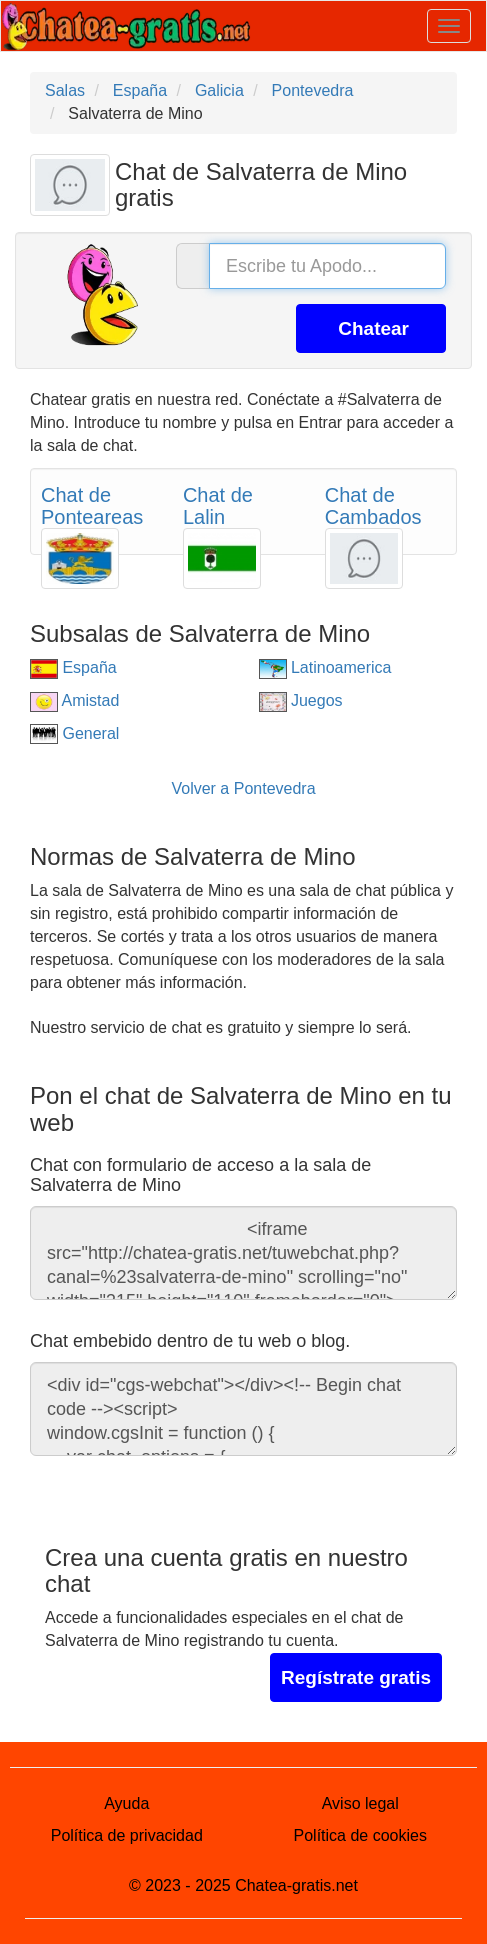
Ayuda (126, 1803)
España (73, 667)
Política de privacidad (127, 1835)
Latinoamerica (325, 667)
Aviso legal (360, 1803)
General (74, 733)
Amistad (74, 700)
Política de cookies (360, 1835)
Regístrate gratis (356, 1677)
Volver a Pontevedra (243, 788)
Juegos (301, 700)
